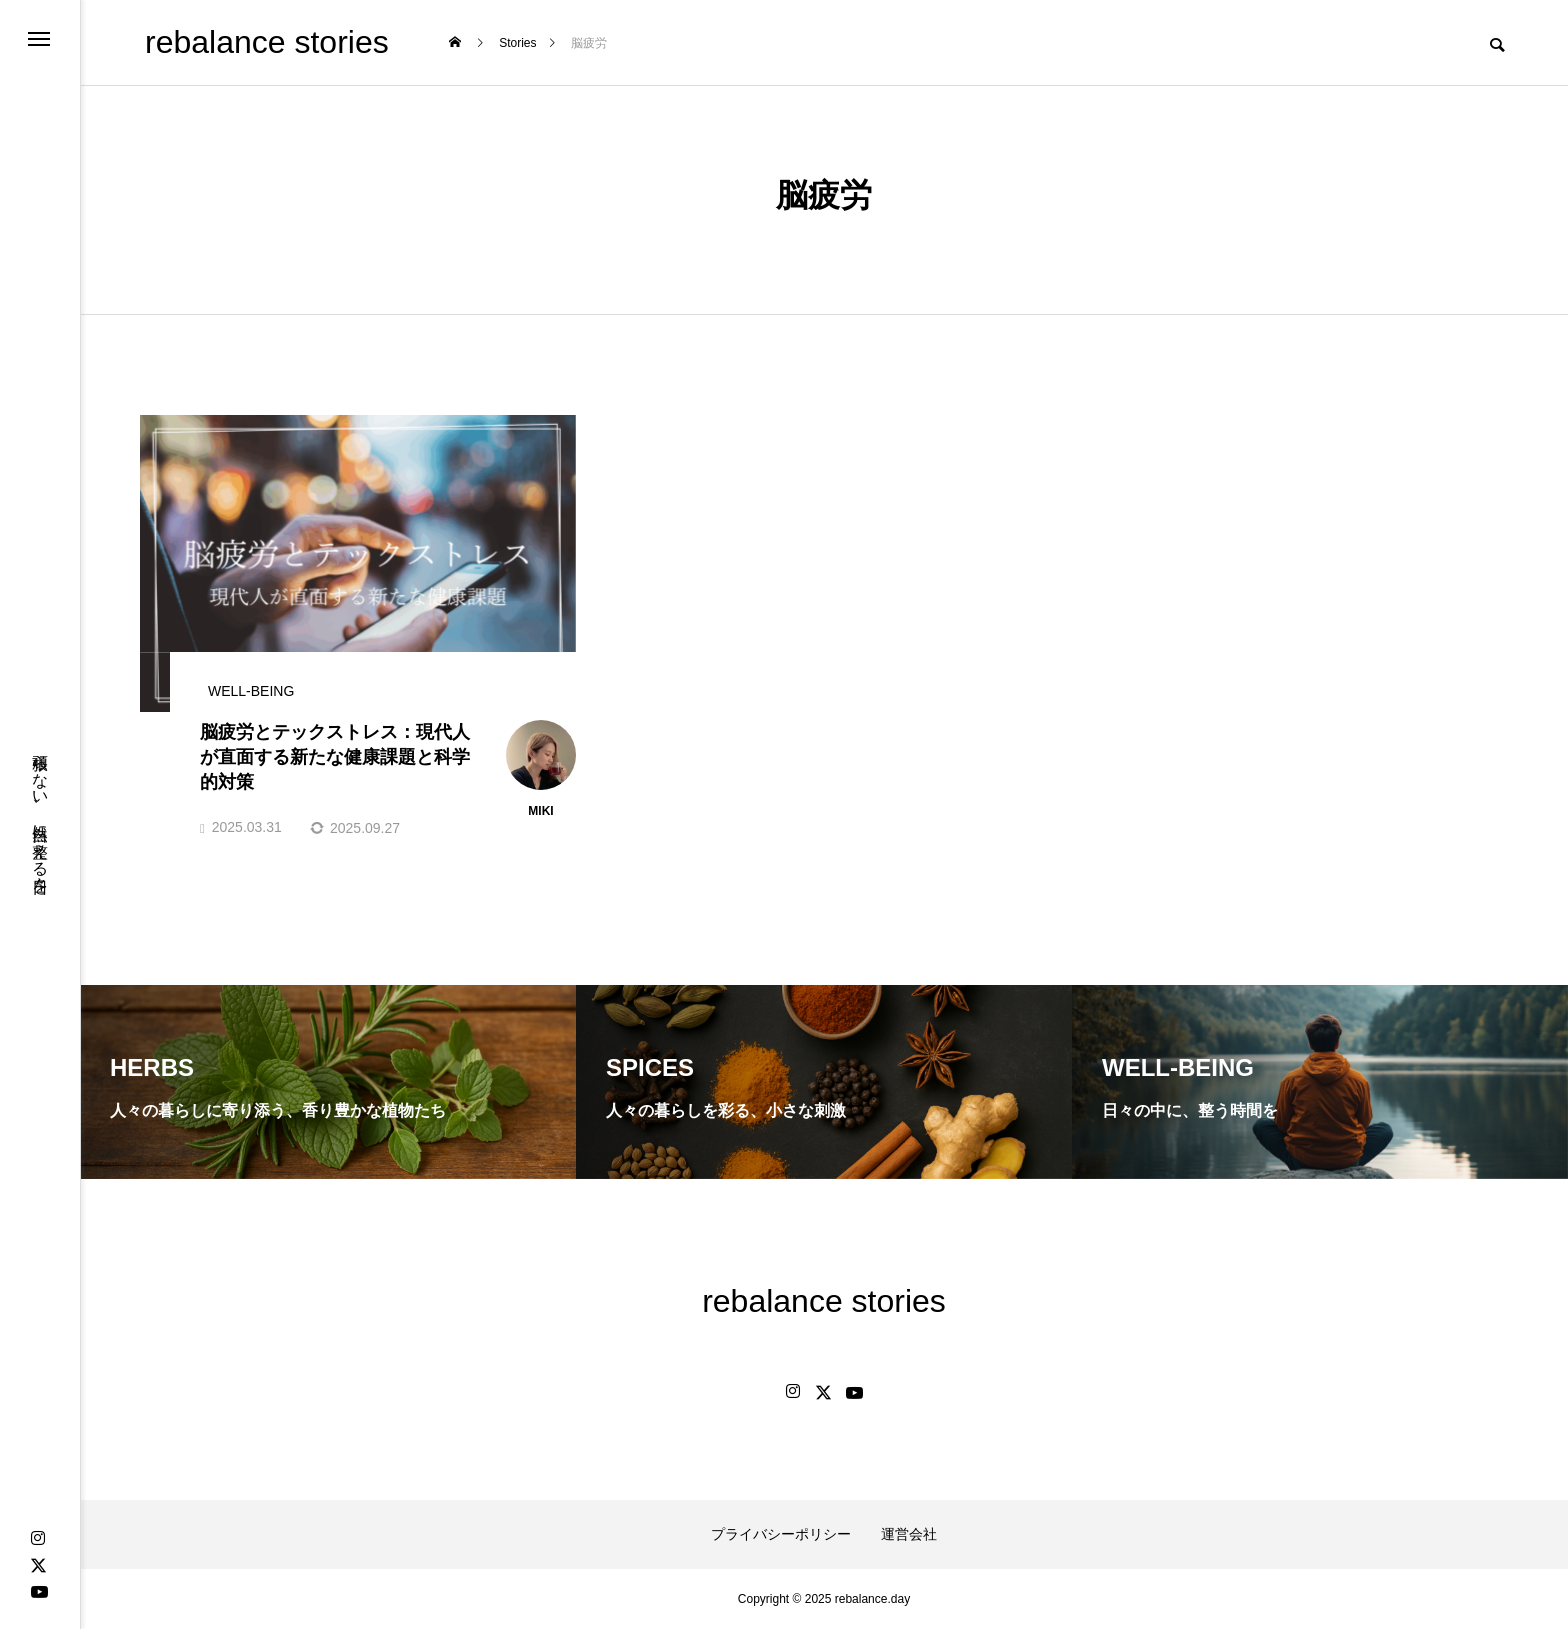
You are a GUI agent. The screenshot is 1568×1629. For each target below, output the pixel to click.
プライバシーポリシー (781, 1534)
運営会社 (909, 1534)
